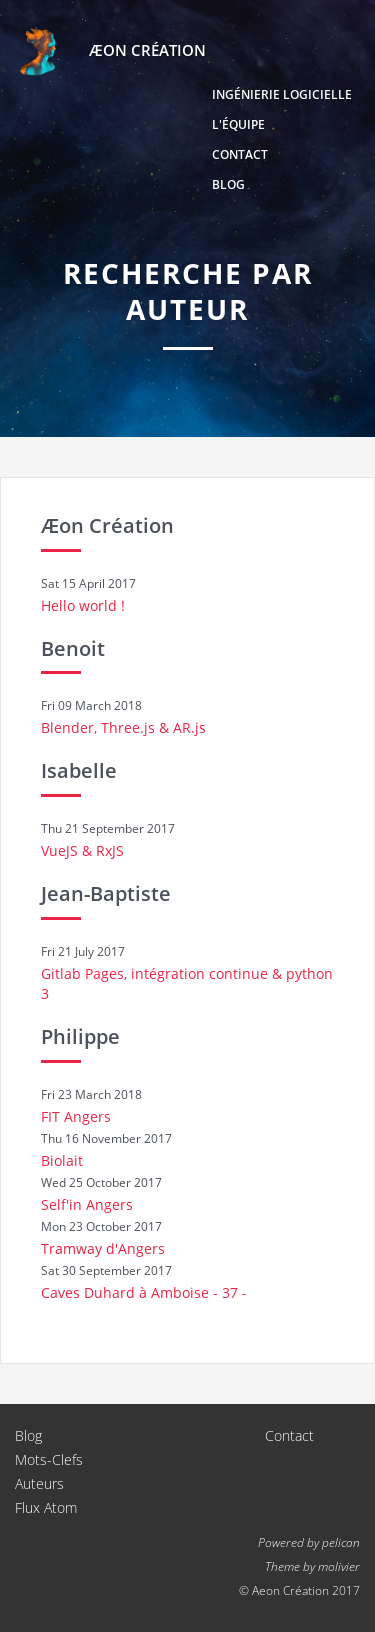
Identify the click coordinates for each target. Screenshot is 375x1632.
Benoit (73, 648)
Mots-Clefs (49, 1459)
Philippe (80, 1036)
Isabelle (79, 770)
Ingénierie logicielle (282, 94)
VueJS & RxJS (82, 850)
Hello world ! (83, 605)
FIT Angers (76, 1116)
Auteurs (39, 1483)
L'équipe (238, 124)
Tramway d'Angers (103, 1248)
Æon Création (107, 525)
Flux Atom (46, 1507)
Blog (228, 184)
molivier (339, 1566)
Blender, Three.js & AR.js (123, 727)
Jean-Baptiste (106, 893)
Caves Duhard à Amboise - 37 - (144, 1292)
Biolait (62, 1160)
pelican (341, 1542)
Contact (240, 154)
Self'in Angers (87, 1204)
